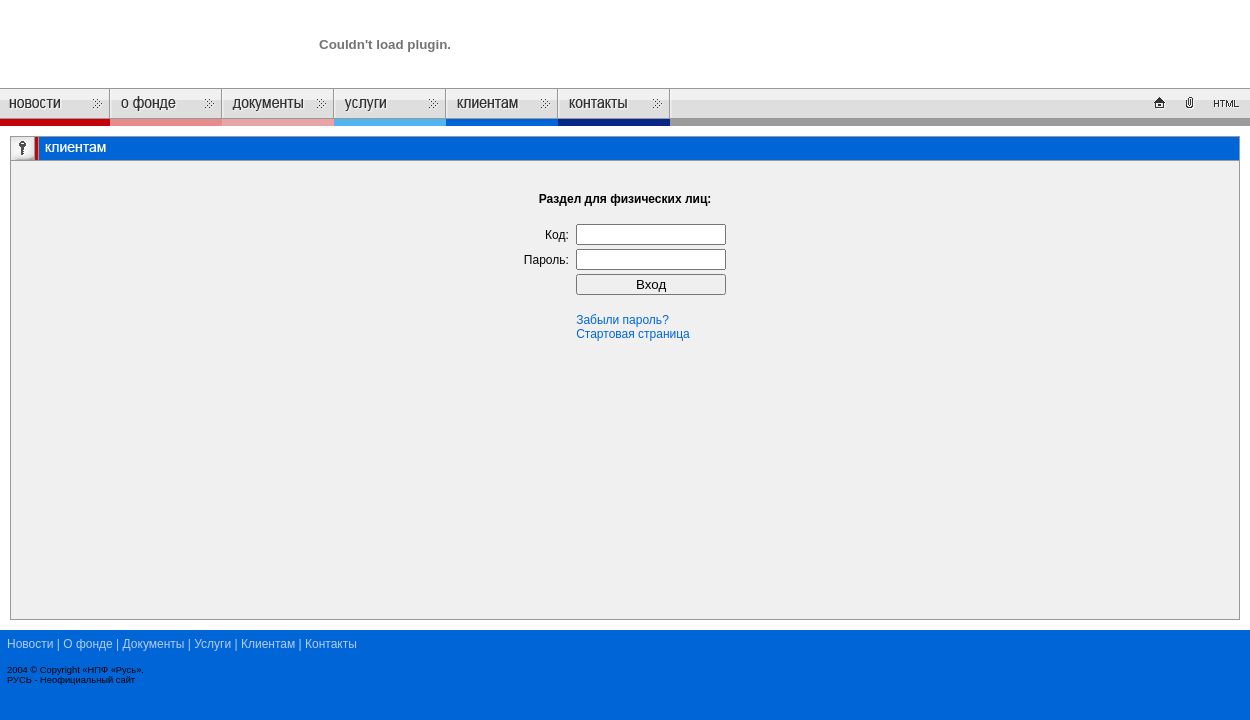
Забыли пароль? (622, 320)
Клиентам (268, 644)
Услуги (212, 644)
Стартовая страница (633, 334)
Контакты (331, 644)
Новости (30, 644)
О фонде (88, 644)
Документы (154, 644)
